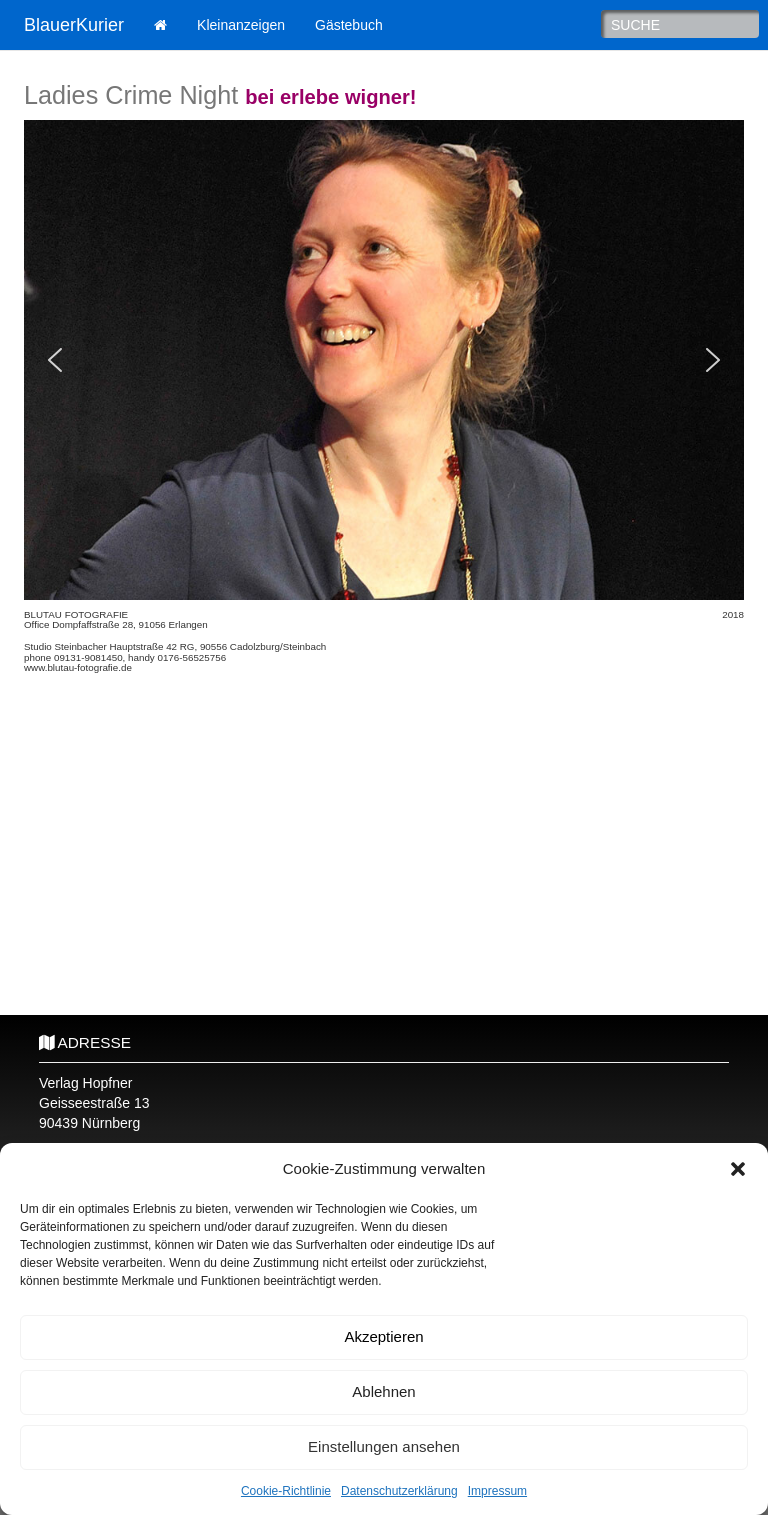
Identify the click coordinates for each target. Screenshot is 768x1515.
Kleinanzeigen (241, 25)
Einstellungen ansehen (384, 1446)
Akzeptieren (383, 1336)
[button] (738, 1169)
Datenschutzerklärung (399, 1491)
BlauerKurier (74, 25)
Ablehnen (383, 1391)
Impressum (497, 1491)
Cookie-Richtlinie (286, 1491)
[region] (384, 360)
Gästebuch (349, 25)
